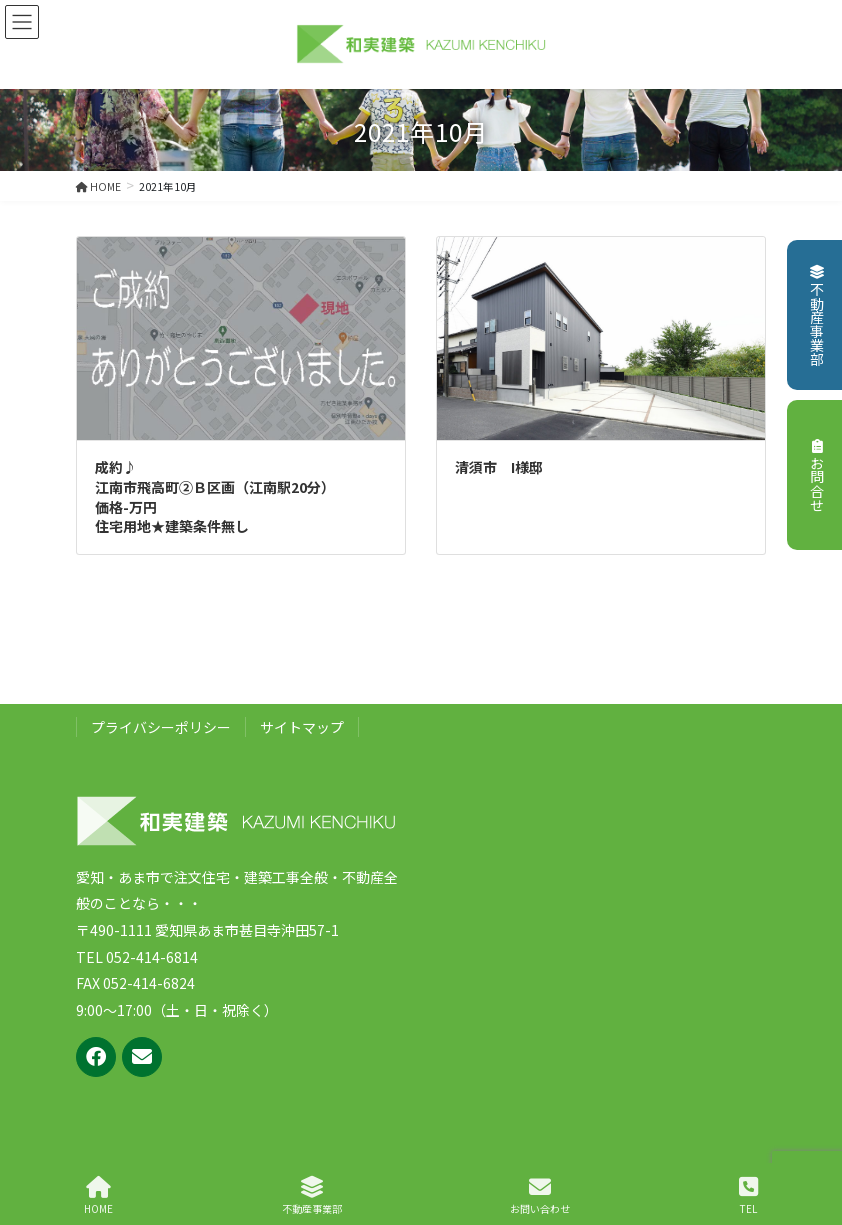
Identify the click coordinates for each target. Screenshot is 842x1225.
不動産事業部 (817, 315)
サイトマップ (302, 727)
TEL (748, 1195)
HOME (98, 1195)
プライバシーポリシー (161, 727)
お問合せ (817, 475)
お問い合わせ (540, 1195)
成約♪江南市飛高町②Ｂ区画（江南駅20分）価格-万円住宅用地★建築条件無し (215, 496)
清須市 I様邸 (499, 467)
